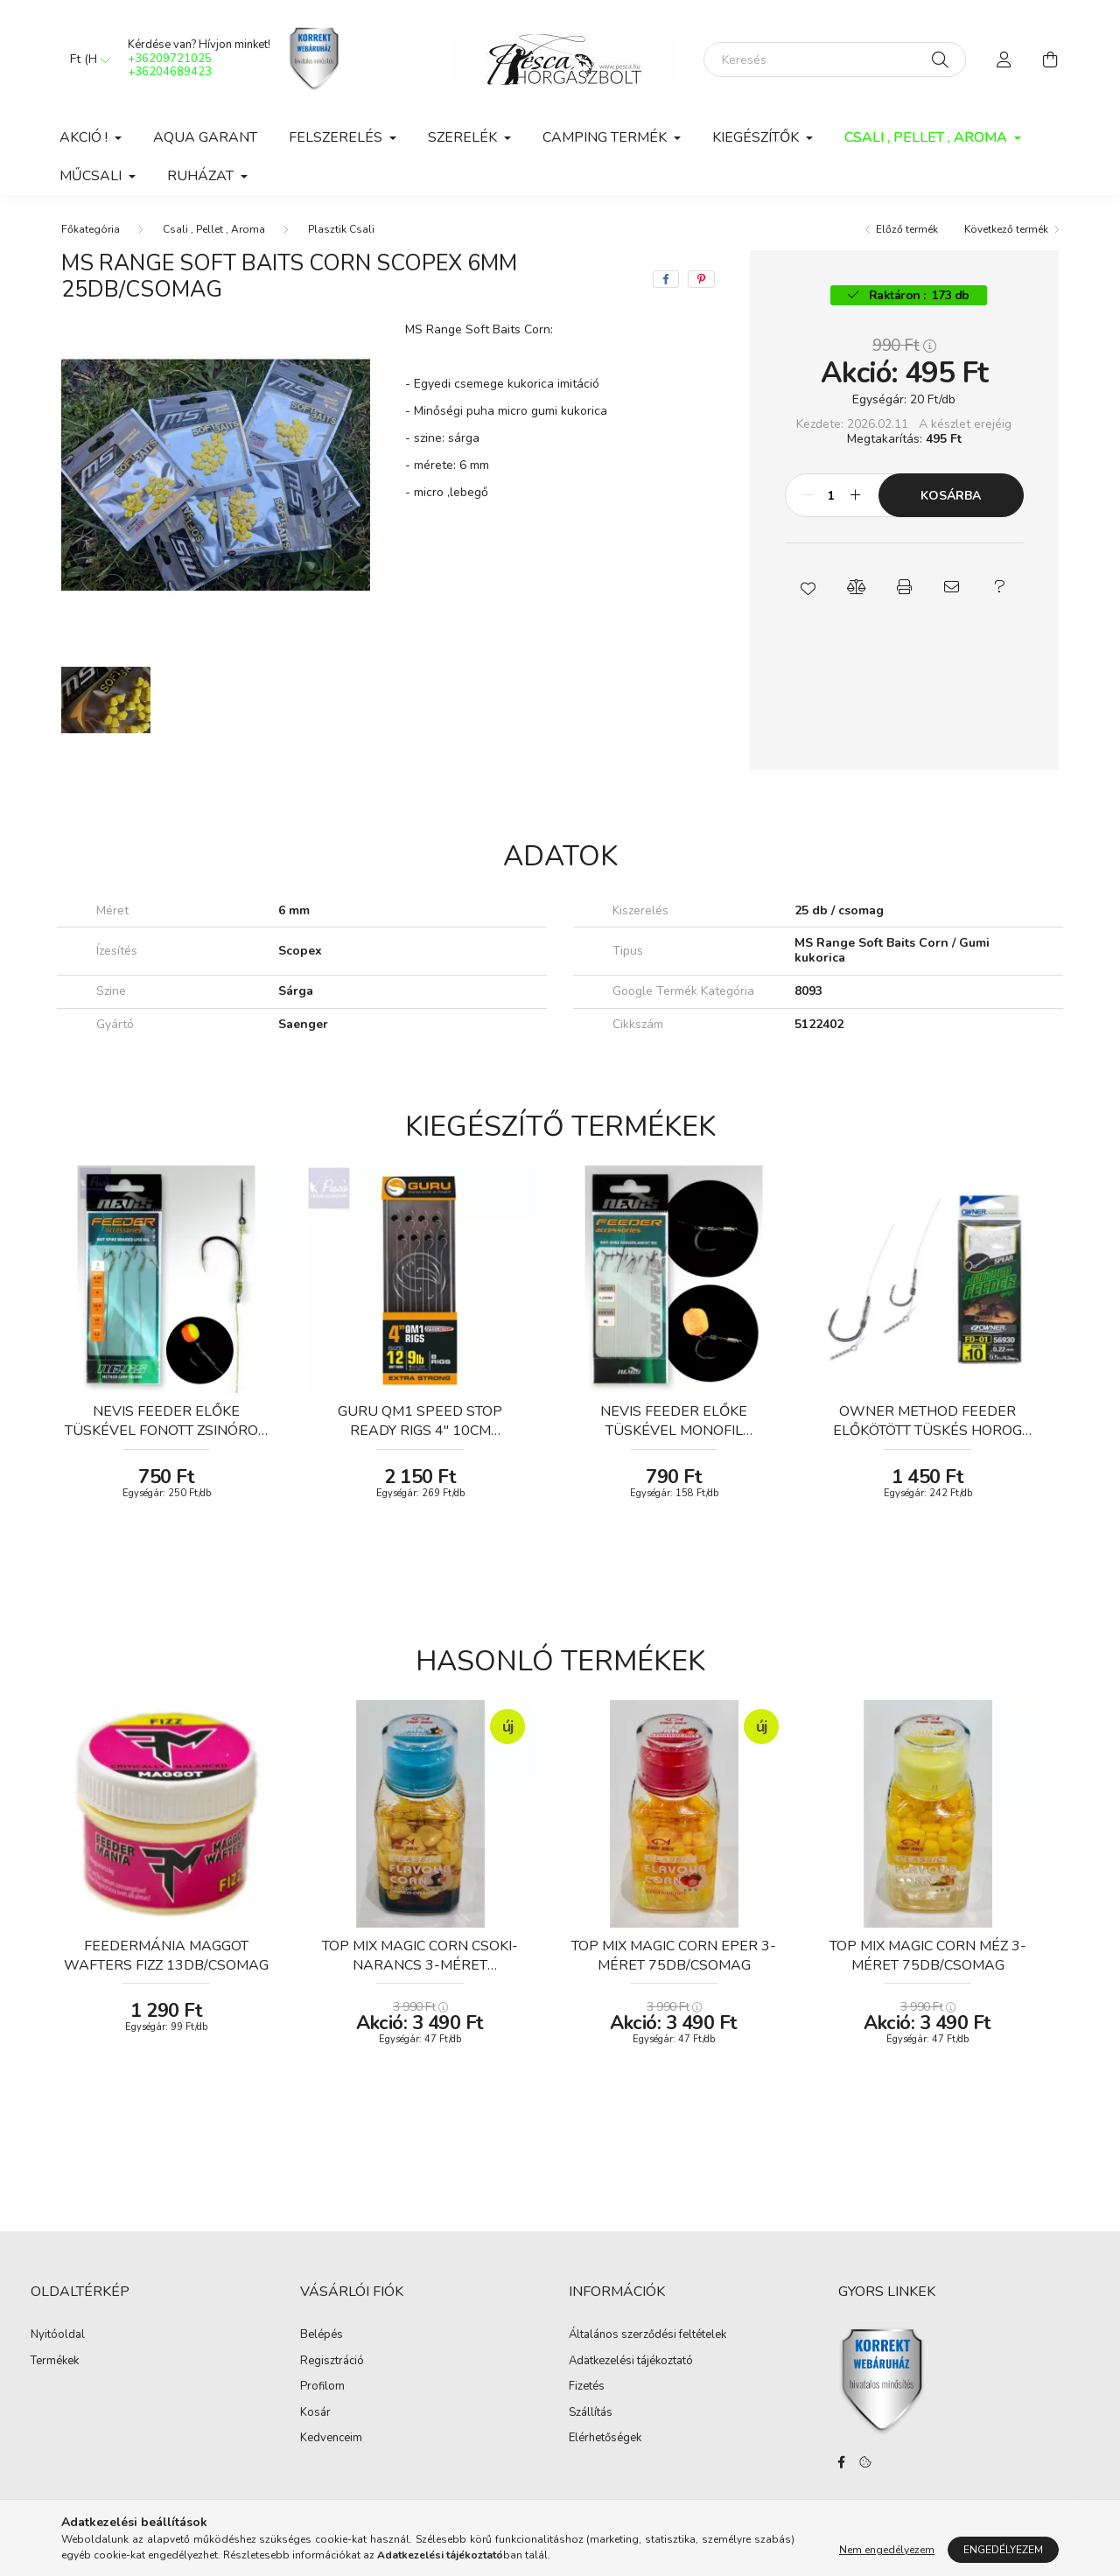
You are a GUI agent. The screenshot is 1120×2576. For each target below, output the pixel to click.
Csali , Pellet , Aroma (214, 229)
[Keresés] (835, 59)
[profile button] (1004, 59)
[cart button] (1050, 59)
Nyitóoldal (58, 2335)
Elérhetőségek (605, 2439)
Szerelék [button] (464, 137)
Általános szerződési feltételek (647, 2335)
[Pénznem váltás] (85, 59)
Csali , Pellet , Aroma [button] (927, 137)
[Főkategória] (90, 229)
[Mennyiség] (832, 495)
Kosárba (950, 495)
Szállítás (590, 2413)
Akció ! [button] (85, 137)
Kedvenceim (331, 2439)
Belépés (321, 2335)
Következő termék (1006, 229)
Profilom (322, 2387)
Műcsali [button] (92, 176)
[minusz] (807, 495)
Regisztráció (332, 2362)
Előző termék (907, 229)
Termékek (55, 2362)
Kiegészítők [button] (757, 137)
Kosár (315, 2413)
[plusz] (856, 495)
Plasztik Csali (341, 229)
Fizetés (587, 2387)
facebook (841, 2462)
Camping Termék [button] (606, 137)
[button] (809, 587)
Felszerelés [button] (337, 137)
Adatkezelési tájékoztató (631, 2362)
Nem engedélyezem (886, 2550)
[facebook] (666, 279)
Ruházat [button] (202, 176)
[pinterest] (701, 279)
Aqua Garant (205, 137)
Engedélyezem (1003, 2550)
